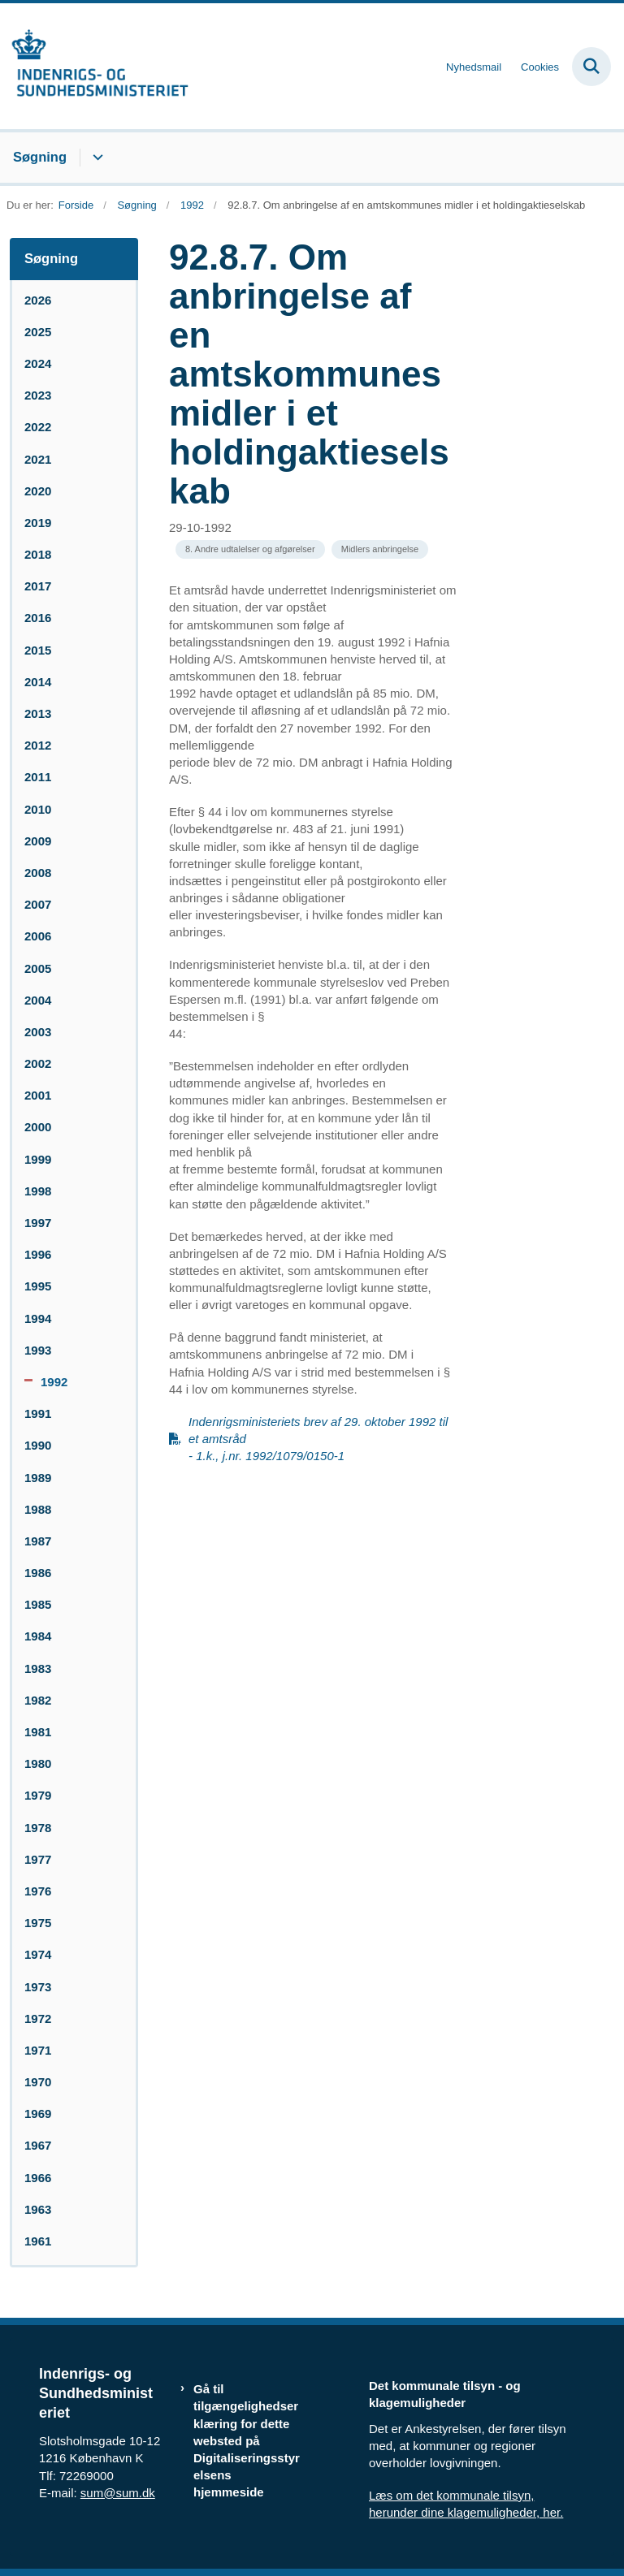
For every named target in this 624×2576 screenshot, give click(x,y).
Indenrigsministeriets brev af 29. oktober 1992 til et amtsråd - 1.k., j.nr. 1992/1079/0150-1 (318, 1439)
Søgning (40, 156)
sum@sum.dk (117, 2493)
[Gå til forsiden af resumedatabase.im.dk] (94, 66)
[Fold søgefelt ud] (591, 66)
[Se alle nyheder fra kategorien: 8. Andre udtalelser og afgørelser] (250, 549)
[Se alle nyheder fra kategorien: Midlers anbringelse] (380, 549)
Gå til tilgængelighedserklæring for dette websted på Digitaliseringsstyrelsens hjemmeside (246, 2440)
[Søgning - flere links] (95, 157)
